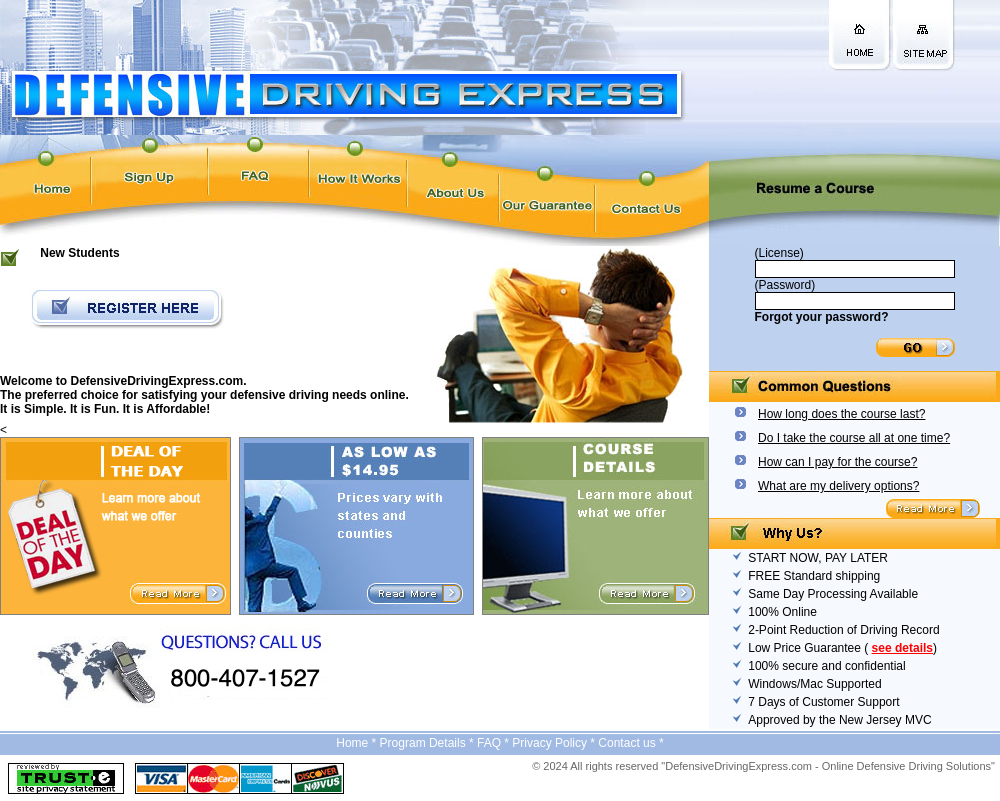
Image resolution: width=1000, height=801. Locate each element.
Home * (357, 743)
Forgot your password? (822, 317)
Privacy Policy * (555, 743)
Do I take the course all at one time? (854, 438)
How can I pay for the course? (837, 462)
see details (902, 648)
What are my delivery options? (838, 486)
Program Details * (428, 743)
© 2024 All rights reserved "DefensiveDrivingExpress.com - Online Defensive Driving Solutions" (763, 766)
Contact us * (630, 743)
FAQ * (494, 743)
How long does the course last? (841, 414)
